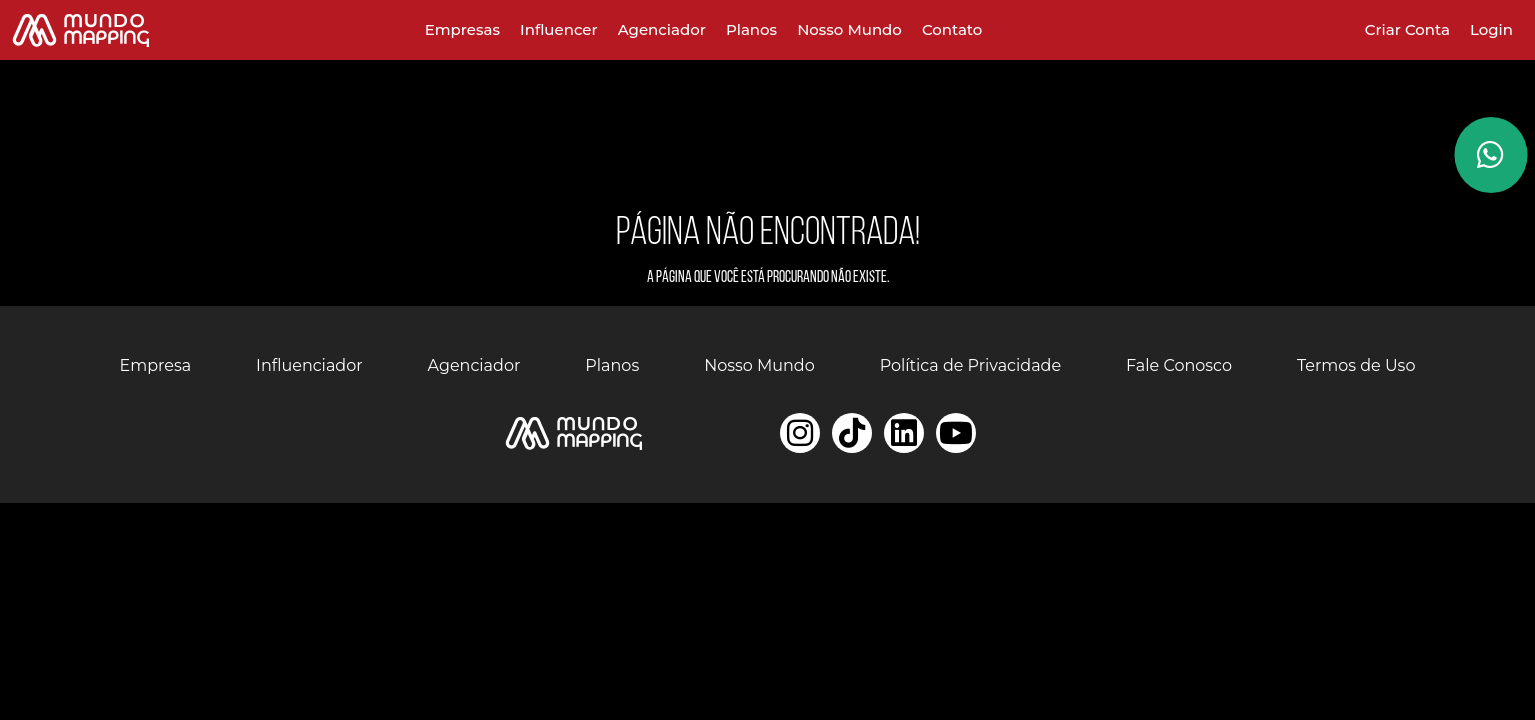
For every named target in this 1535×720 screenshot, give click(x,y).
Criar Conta (1407, 29)
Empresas (462, 29)
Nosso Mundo (849, 29)
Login (1491, 29)
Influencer (559, 29)
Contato (952, 29)
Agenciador (662, 29)
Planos (751, 29)
